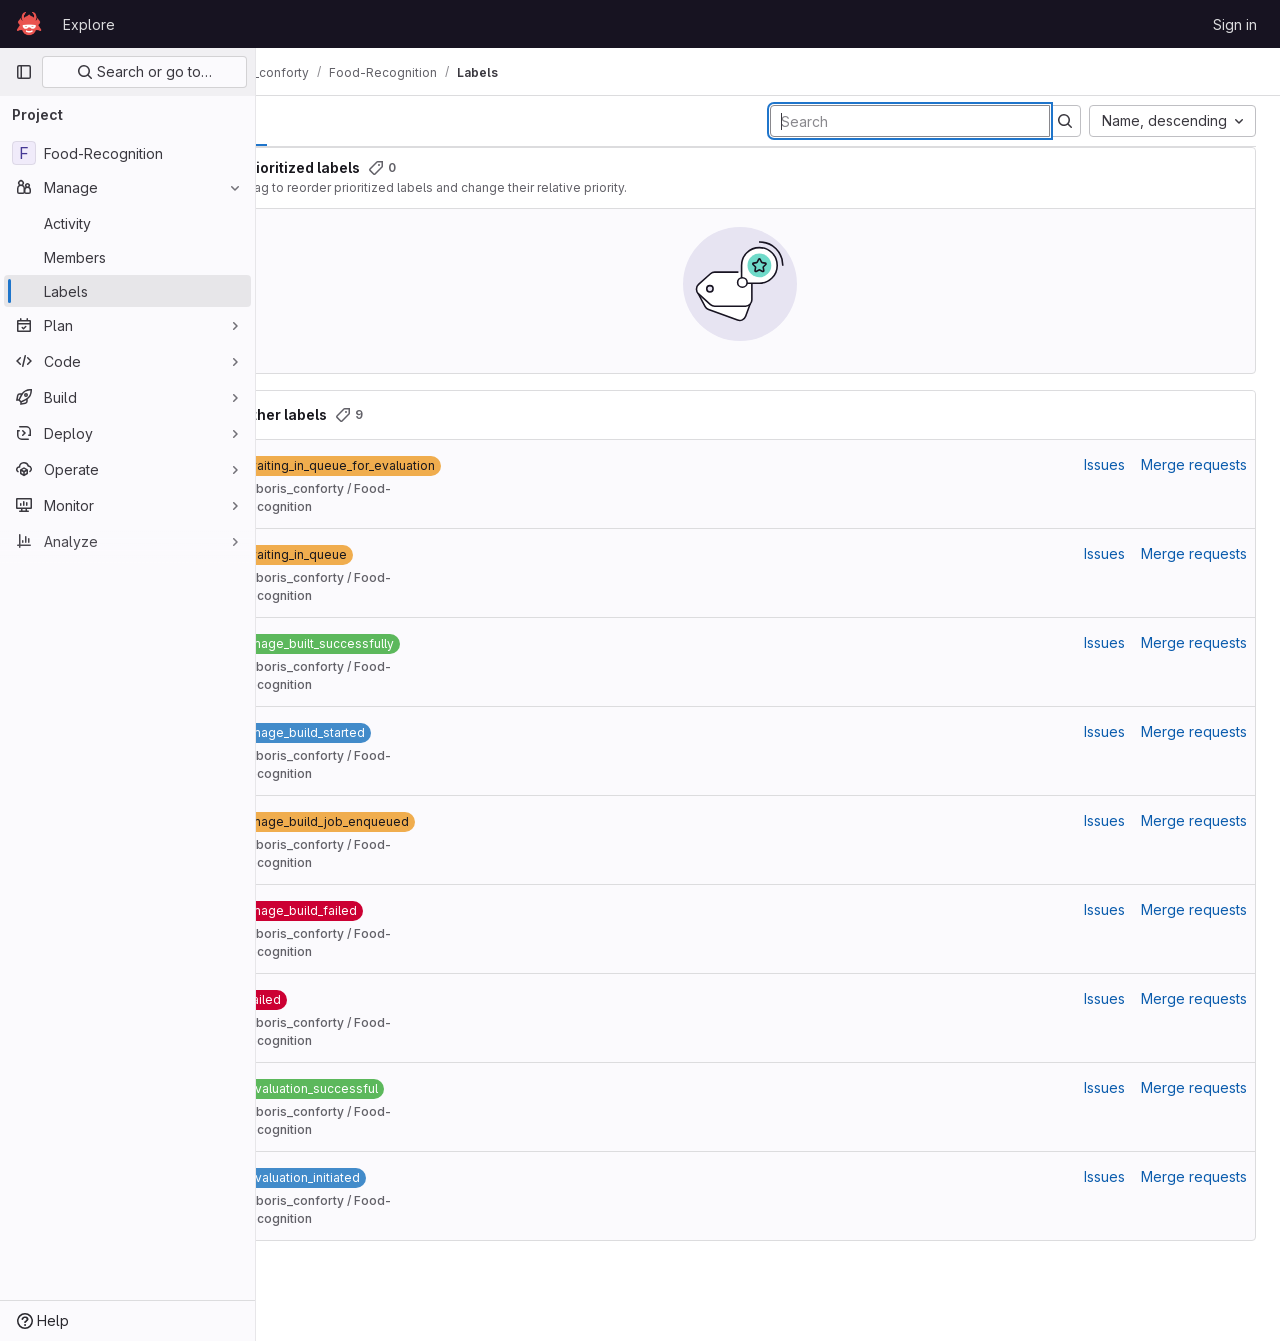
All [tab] (301, 120)
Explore (89, 24)
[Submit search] (1065, 121)
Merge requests (1194, 464)
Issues (1104, 464)
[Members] (127, 257)
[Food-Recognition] (127, 153)
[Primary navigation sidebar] (24, 72)
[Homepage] (29, 24)
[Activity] (127, 223)
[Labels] (127, 291)
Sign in (1235, 24)
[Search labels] (910, 121)
